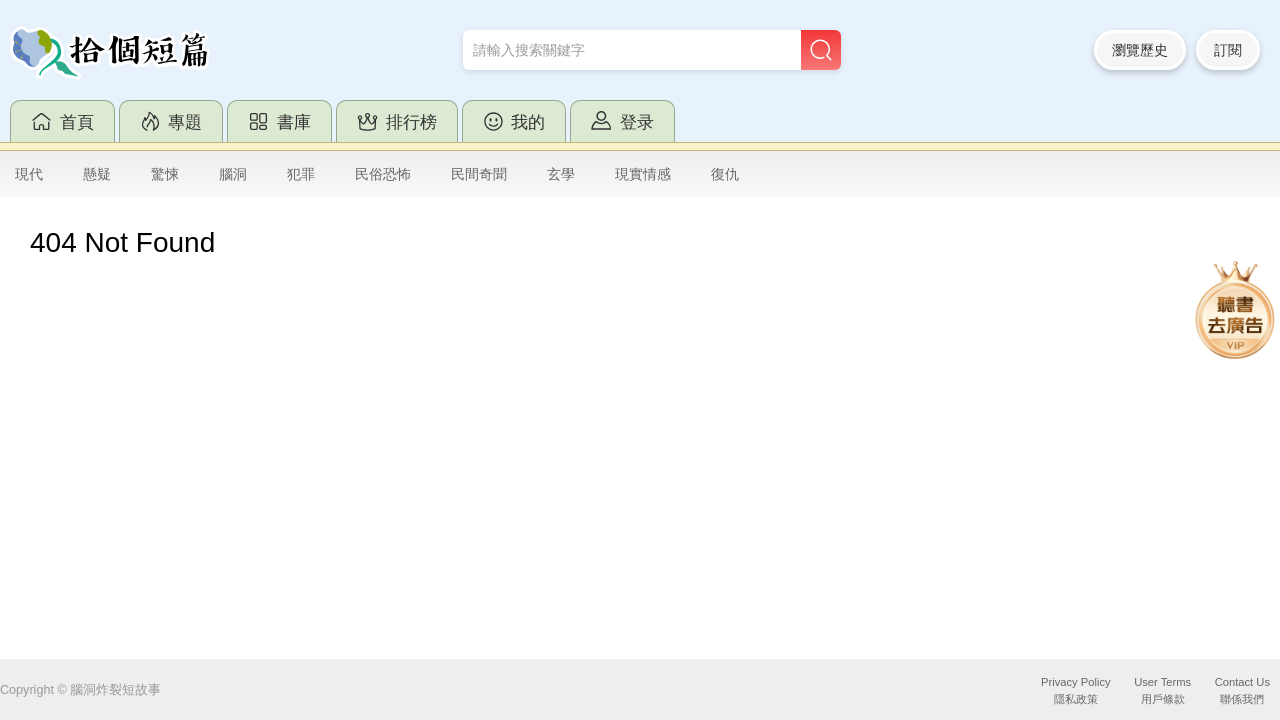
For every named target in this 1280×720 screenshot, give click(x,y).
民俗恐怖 (383, 174)
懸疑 (97, 174)
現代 (29, 174)
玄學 (561, 174)
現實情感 (643, 174)
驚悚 (165, 174)
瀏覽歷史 (1140, 50)
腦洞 (233, 174)
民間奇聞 (479, 174)
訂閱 (1228, 50)
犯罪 (301, 174)
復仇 (725, 174)
